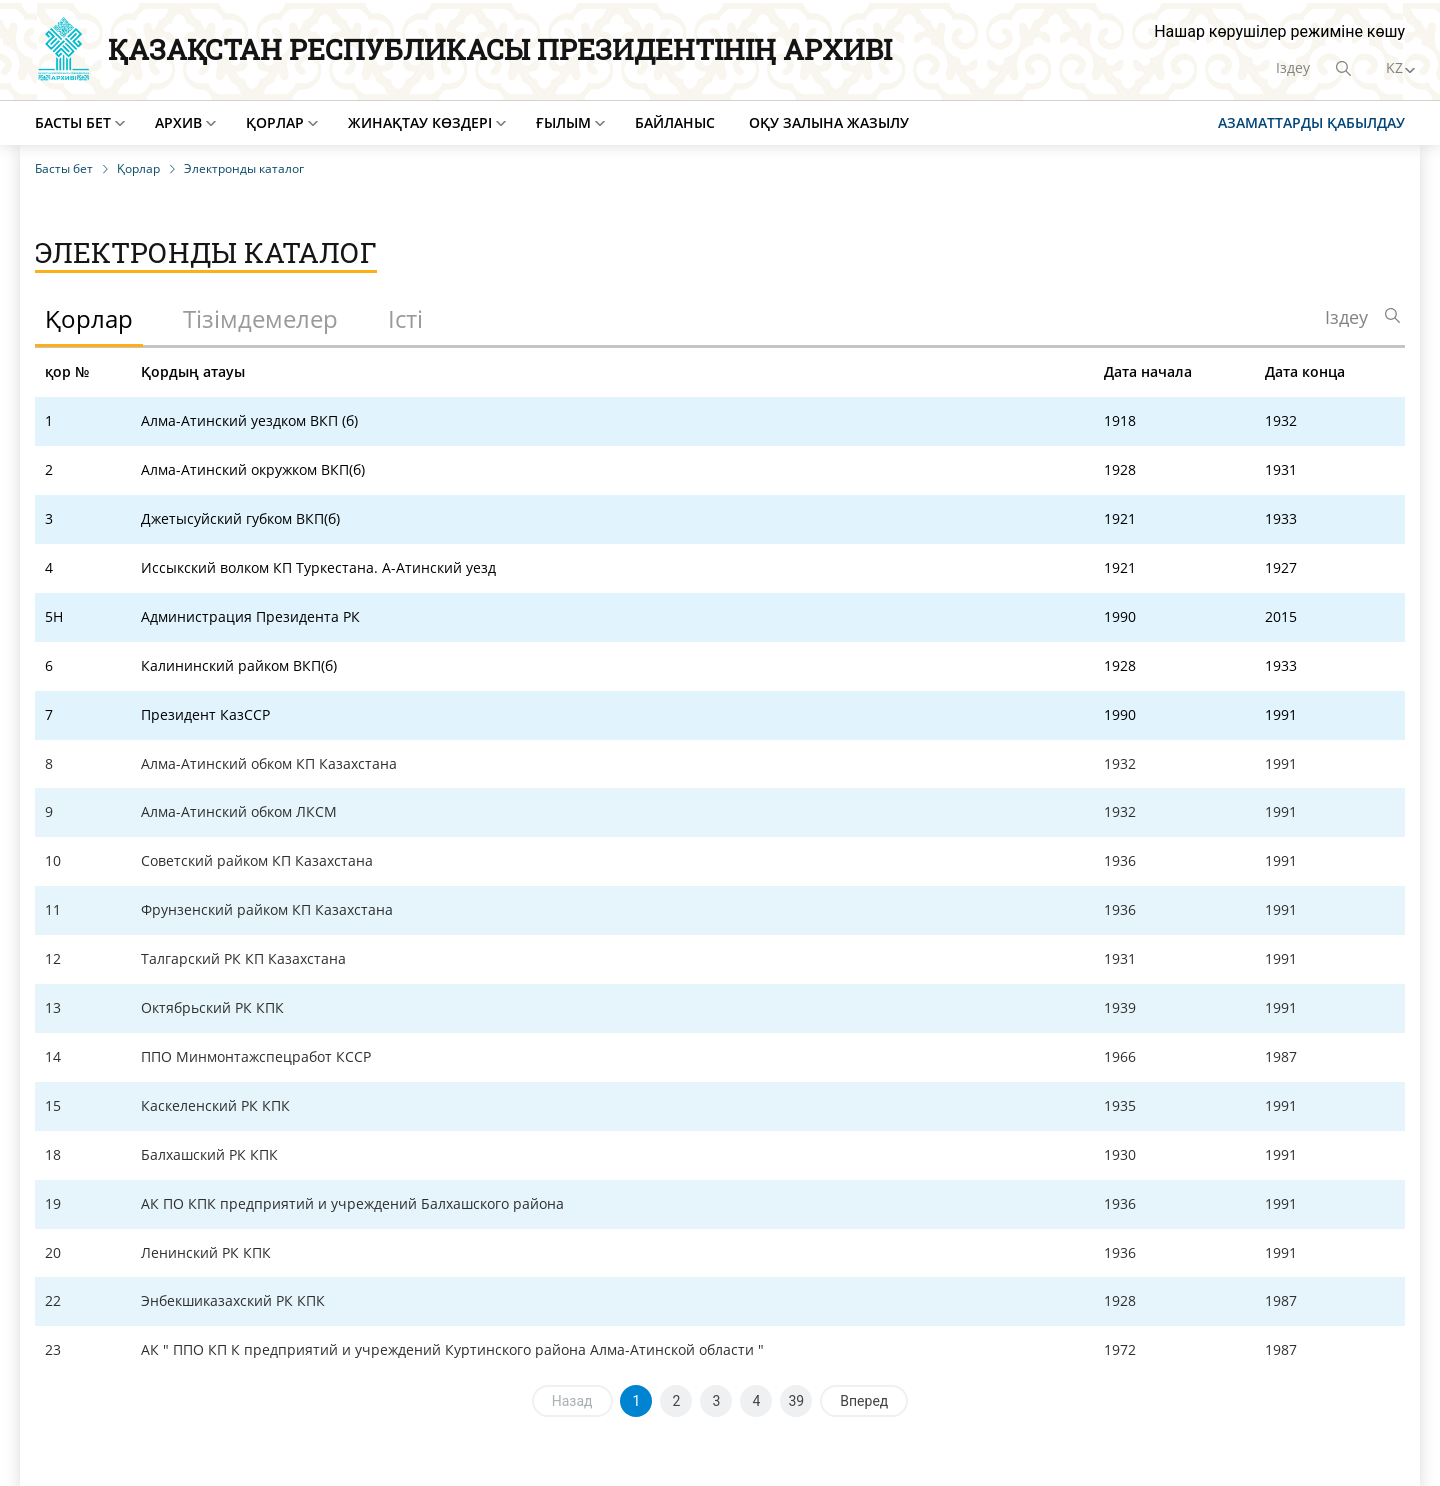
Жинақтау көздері (420, 122)
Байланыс (675, 122)
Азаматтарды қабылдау (1311, 122)
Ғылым (563, 122)
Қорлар (275, 122)
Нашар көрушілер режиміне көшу (1279, 31)
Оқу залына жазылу (829, 122)
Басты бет (73, 122)
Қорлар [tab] (89, 318)
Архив (178, 122)
